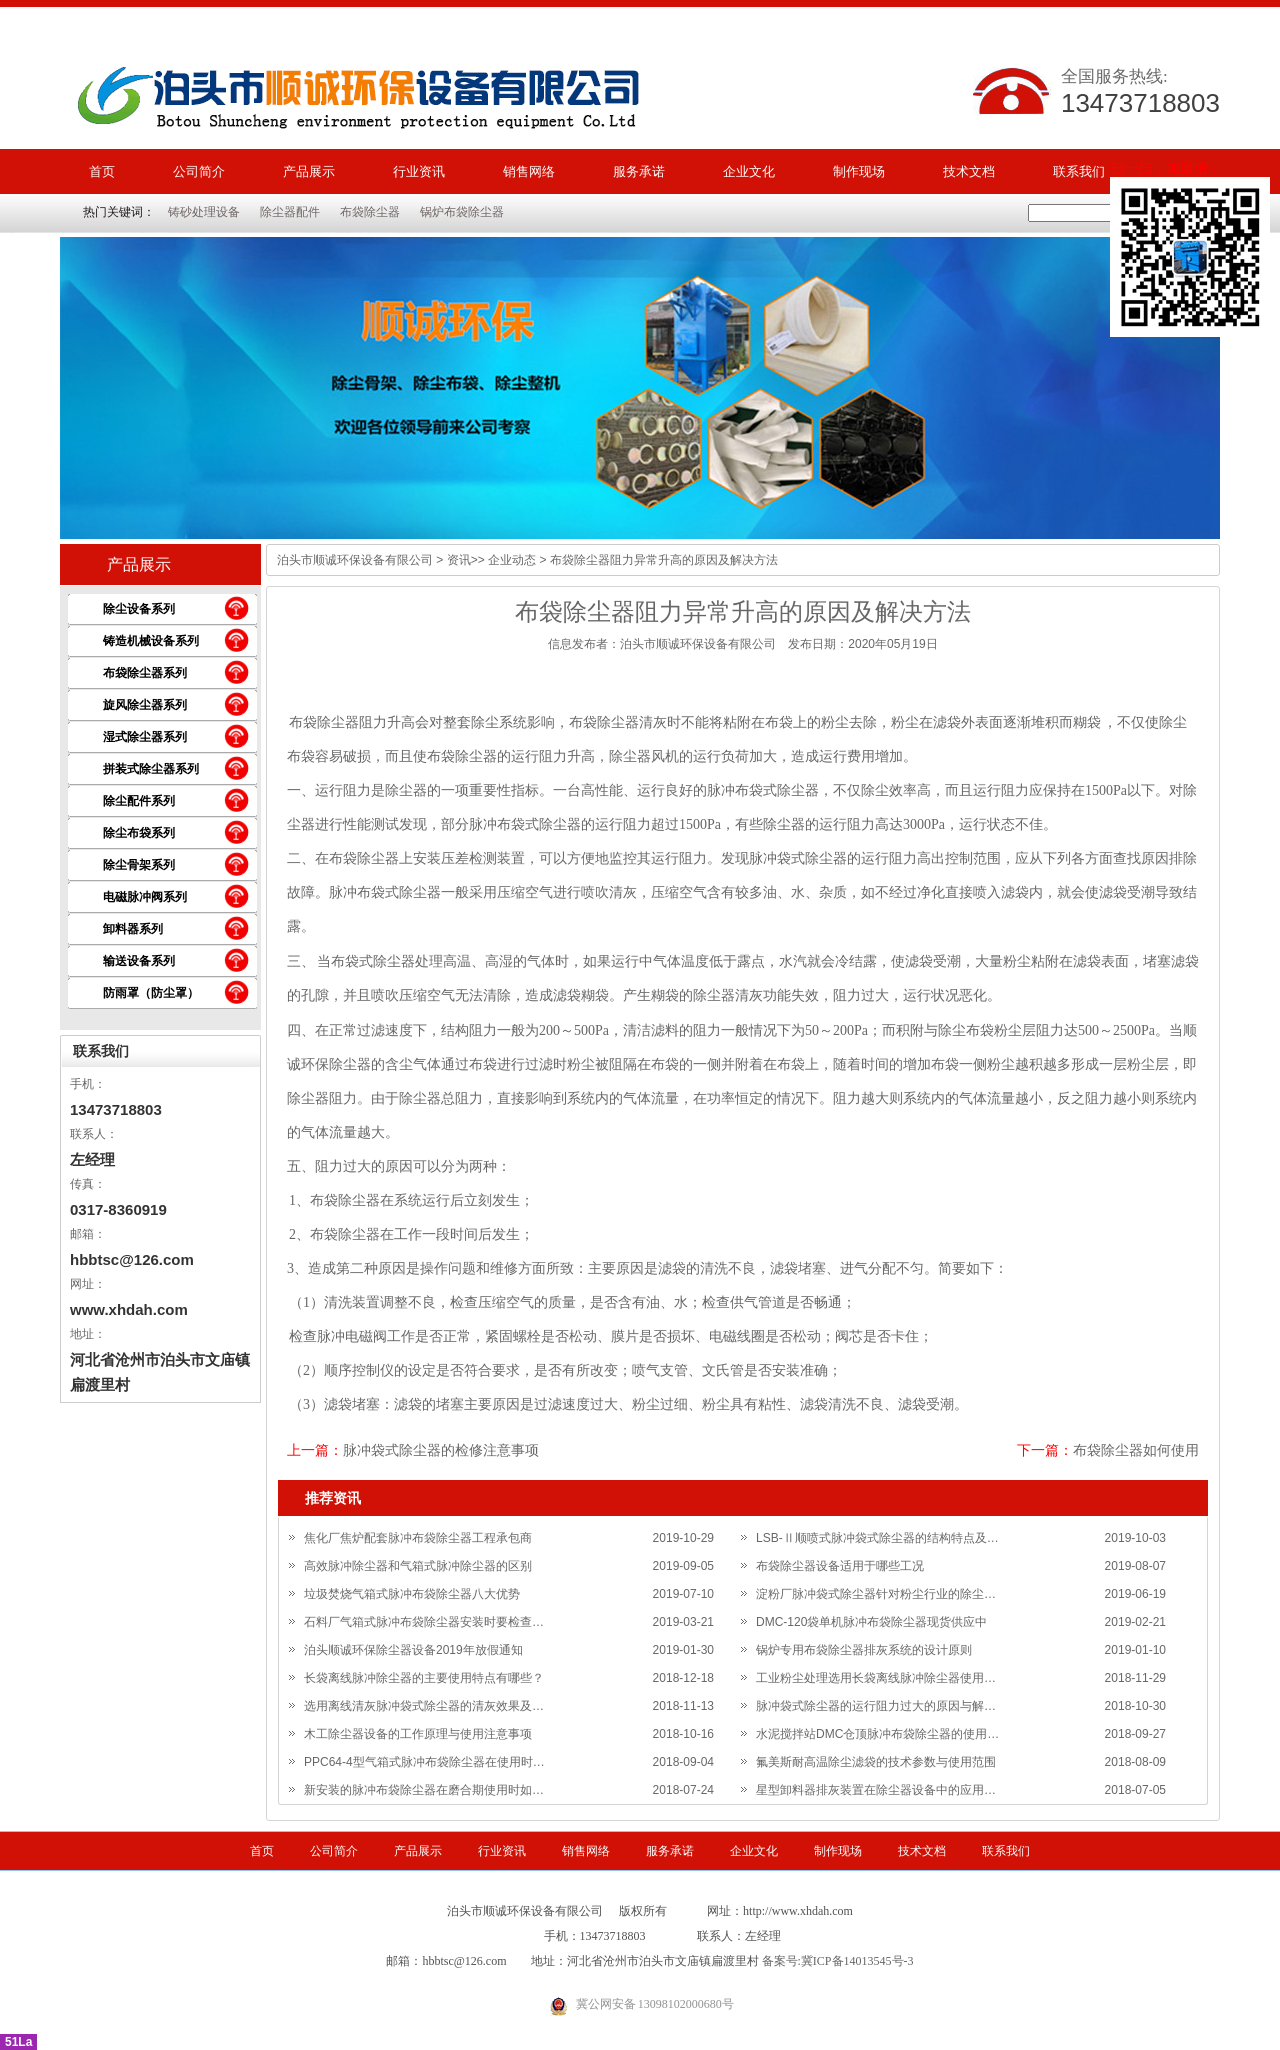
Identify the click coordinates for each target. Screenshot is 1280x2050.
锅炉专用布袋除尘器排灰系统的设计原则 (864, 1650)
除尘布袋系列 (139, 833)
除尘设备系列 (139, 609)
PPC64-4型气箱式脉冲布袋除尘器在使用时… (424, 1762)
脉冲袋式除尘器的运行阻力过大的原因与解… (876, 1706)
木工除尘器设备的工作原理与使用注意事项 (418, 1734)
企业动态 (512, 560)
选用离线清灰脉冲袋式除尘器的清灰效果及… (424, 1706)
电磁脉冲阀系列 (145, 897)
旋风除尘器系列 (145, 705)
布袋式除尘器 (373, 961)
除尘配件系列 (139, 801)
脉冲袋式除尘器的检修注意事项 (441, 1450)
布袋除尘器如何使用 (1136, 1450)
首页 (102, 171)
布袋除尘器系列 (145, 673)
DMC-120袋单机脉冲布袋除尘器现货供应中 (871, 1622)
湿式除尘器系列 (145, 737)
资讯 (459, 560)
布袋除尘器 (370, 212)
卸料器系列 (133, 929)
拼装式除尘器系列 (151, 769)
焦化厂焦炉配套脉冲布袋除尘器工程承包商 (418, 1538)
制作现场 (859, 171)
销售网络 (529, 171)
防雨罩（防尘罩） (151, 993)
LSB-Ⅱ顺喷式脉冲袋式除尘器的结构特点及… (877, 1538)
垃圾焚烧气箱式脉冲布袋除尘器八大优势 (412, 1594)
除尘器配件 (290, 212)
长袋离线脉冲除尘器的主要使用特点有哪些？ (424, 1678)
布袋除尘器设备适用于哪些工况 (840, 1566)
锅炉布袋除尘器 (462, 212)
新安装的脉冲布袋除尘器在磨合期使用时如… (424, 1790)
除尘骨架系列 (139, 865)
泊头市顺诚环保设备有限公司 (355, 560)
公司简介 (199, 171)
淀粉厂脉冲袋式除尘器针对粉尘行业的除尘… (876, 1594)
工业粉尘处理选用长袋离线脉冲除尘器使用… (876, 1678)
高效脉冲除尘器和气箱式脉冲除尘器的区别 (418, 1566)
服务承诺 (639, 171)
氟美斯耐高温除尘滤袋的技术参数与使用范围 (876, 1762)
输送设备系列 (139, 961)
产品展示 (309, 171)
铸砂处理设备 (204, 212)
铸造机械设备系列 (151, 641)
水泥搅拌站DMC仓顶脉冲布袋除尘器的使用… (877, 1734)
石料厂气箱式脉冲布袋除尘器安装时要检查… (424, 1622)
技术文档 (969, 171)
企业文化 (749, 171)
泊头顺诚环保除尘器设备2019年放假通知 (413, 1650)
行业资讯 (419, 171)
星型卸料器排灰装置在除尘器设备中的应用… (876, 1790)
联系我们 (1079, 171)
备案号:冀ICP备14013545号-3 (838, 1961)
